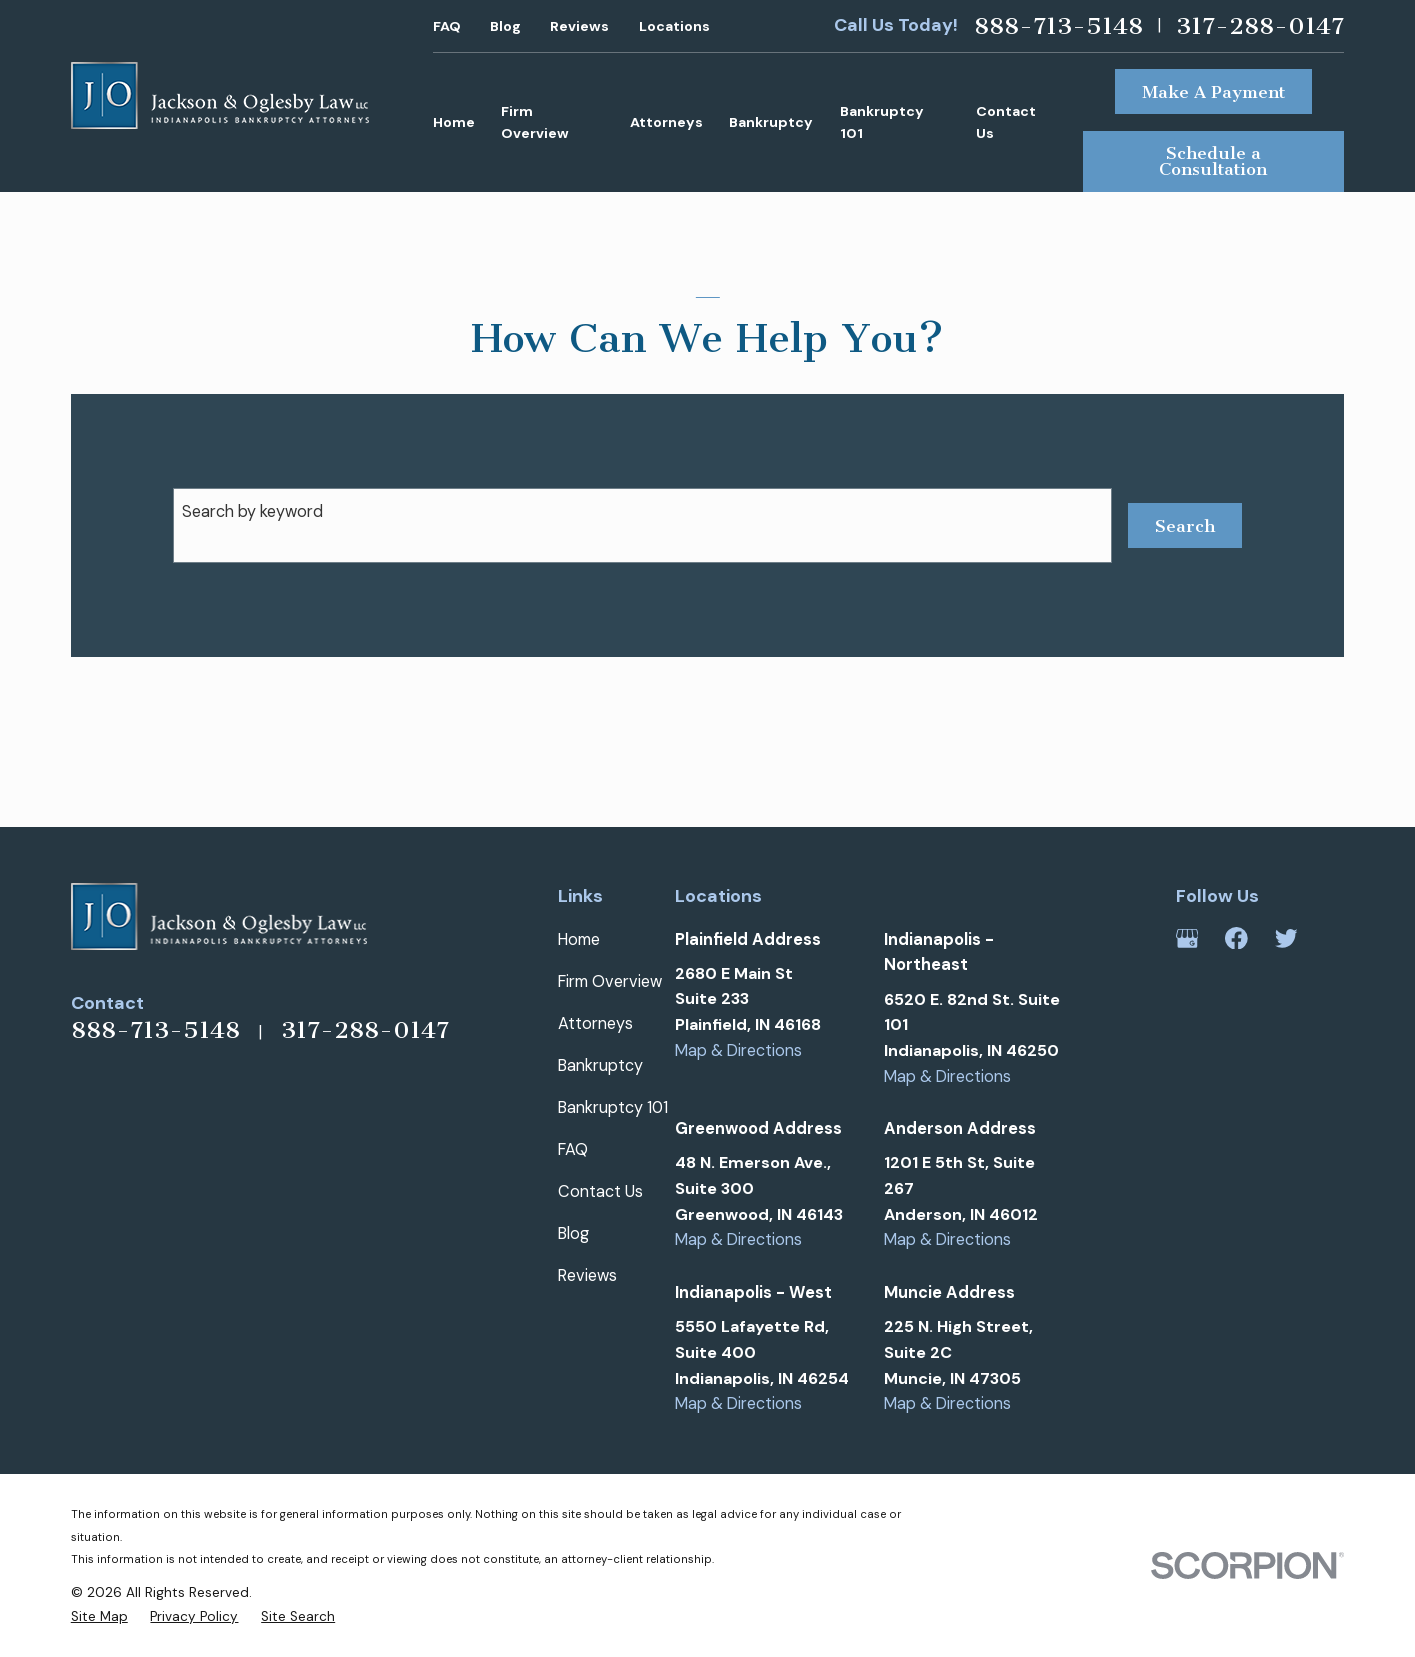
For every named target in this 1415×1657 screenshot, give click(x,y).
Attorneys (595, 1023)
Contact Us (600, 1191)
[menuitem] (99, 1617)
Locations (674, 26)
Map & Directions (738, 1050)
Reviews (579, 26)
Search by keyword (252, 511)
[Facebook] (1236, 938)
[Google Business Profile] (1187, 938)
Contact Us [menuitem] (1006, 122)
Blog (505, 26)
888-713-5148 (1058, 26)
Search (1185, 526)
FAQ (447, 26)
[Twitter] (1286, 938)
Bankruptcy (600, 1065)
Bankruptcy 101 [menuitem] (882, 122)
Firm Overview (610, 981)
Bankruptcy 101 (613, 1107)
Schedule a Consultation (1213, 161)
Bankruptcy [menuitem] (771, 122)
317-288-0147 (1260, 26)
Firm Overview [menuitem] (535, 122)
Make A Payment (1213, 92)
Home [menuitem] (454, 122)
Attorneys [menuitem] (666, 122)
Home (579, 939)
